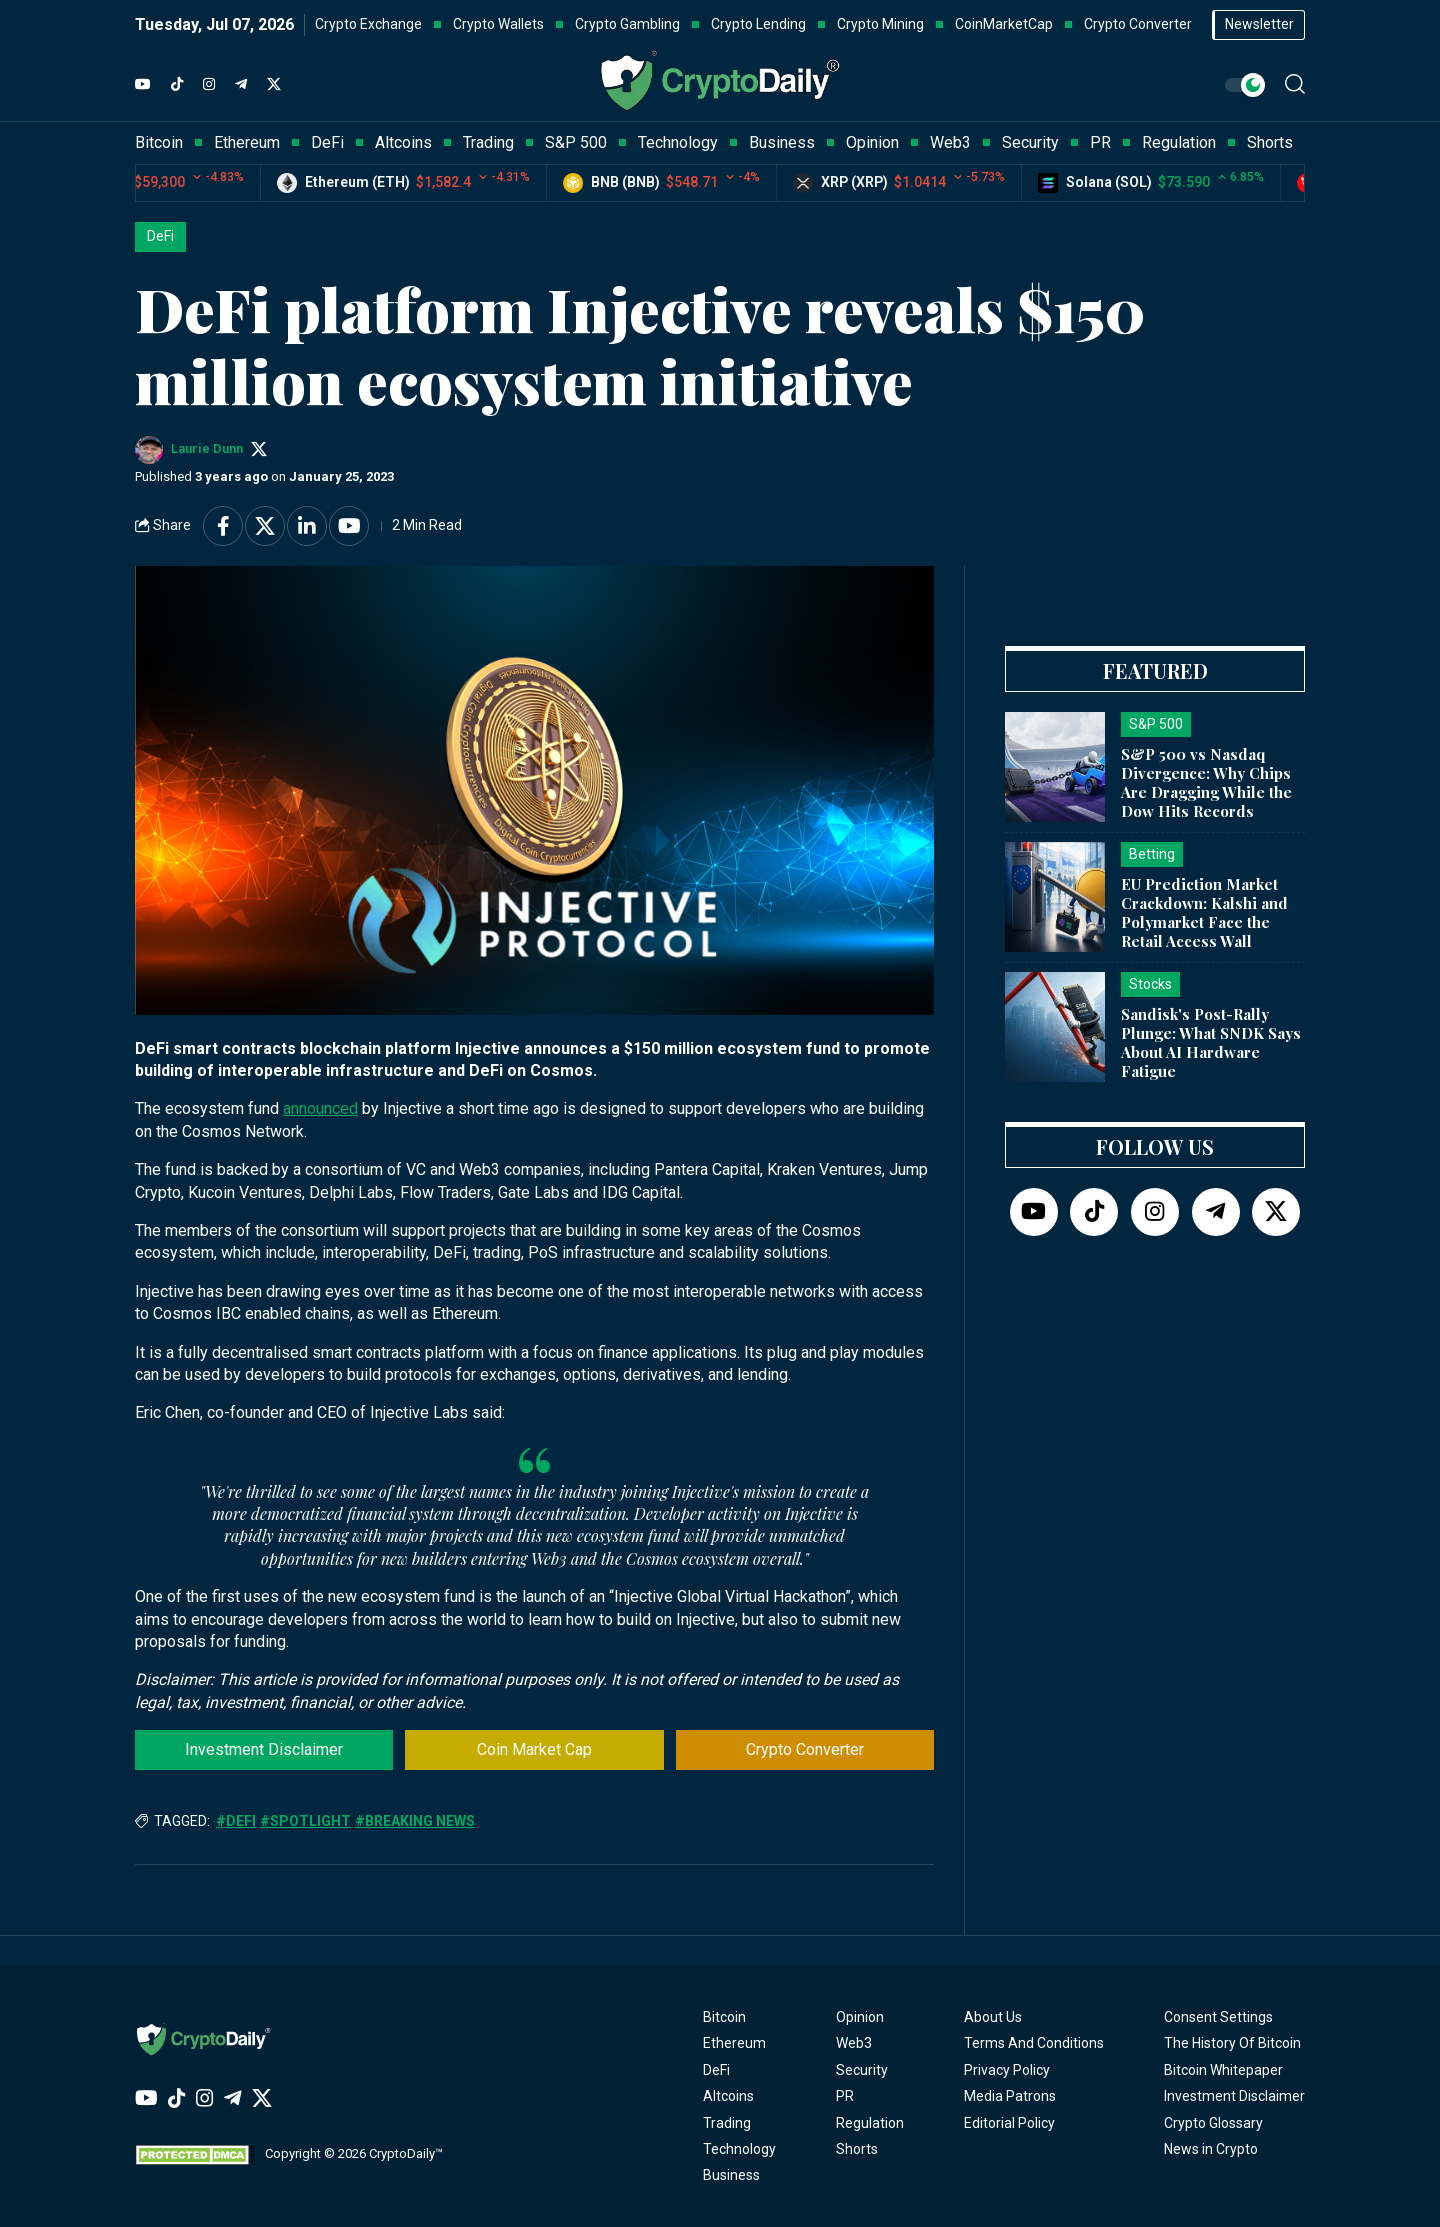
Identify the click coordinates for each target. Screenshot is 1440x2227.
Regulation (870, 2123)
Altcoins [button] (403, 142)
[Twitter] (274, 85)
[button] (1295, 84)
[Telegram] (241, 85)
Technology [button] (678, 142)
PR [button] (1100, 142)
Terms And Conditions (1034, 2043)
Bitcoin (724, 2017)
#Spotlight (305, 1821)
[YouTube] (143, 85)
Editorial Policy (1009, 2123)
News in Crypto (1211, 2149)
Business (731, 2175)
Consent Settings (1218, 2017)
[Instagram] (209, 85)
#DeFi (236, 1821)
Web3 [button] (950, 142)
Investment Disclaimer (264, 1749)
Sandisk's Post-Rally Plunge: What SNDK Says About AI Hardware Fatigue (1211, 1042)
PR (845, 2096)
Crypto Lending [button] (758, 24)
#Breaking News (415, 1821)
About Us (993, 2017)
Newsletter (1259, 24)
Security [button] (1030, 142)
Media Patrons (1010, 2096)
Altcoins (728, 2096)
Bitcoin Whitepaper (1223, 2070)
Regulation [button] (1179, 142)
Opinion (860, 2017)
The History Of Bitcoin (1232, 2043)
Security (862, 2070)
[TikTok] (177, 85)
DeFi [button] (327, 142)
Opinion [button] (872, 142)
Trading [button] (488, 142)
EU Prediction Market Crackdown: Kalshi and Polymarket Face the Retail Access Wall (1204, 912)
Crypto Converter (805, 1749)
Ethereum (734, 2043)
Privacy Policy (1007, 2070)
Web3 (854, 2043)
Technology (739, 2149)
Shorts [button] (1270, 142)
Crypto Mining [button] (880, 24)
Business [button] (782, 142)
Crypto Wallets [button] (498, 24)
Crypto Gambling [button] (627, 24)
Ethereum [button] (247, 142)
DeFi (160, 236)
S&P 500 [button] (576, 142)
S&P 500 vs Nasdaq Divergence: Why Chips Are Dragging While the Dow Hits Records (1206, 782)
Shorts (857, 2149)
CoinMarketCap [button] (1004, 24)
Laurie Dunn (207, 448)
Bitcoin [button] (159, 142)
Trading (727, 2123)
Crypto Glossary (1213, 2123)
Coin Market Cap (534, 1749)
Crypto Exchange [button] (368, 24)
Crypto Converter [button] (1138, 24)
